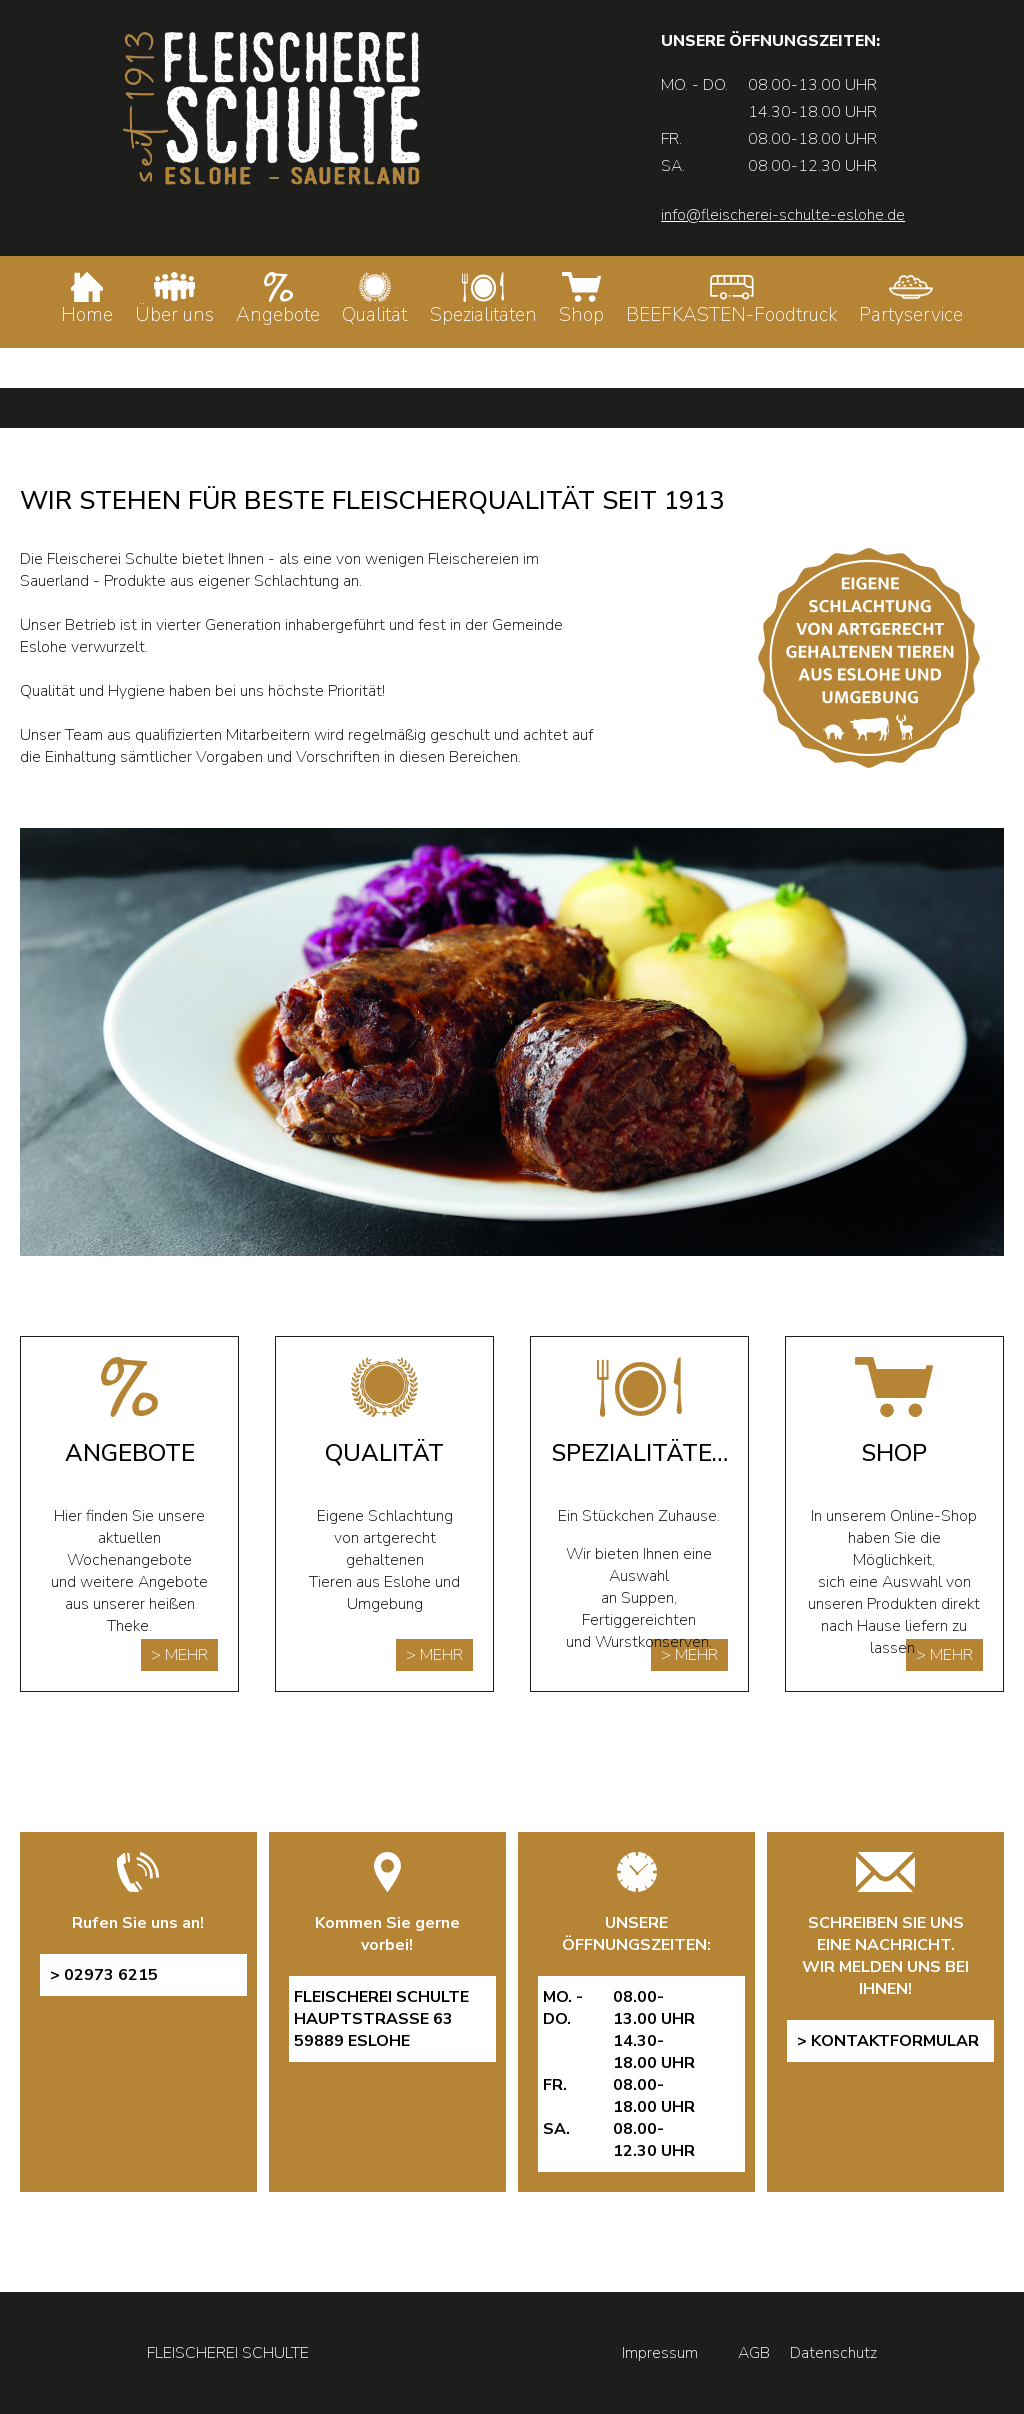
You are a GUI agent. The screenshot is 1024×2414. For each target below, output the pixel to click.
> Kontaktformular (888, 2041)
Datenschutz (833, 2353)
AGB (754, 2353)
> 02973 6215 (104, 1975)
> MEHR (179, 1655)
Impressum (660, 2353)
